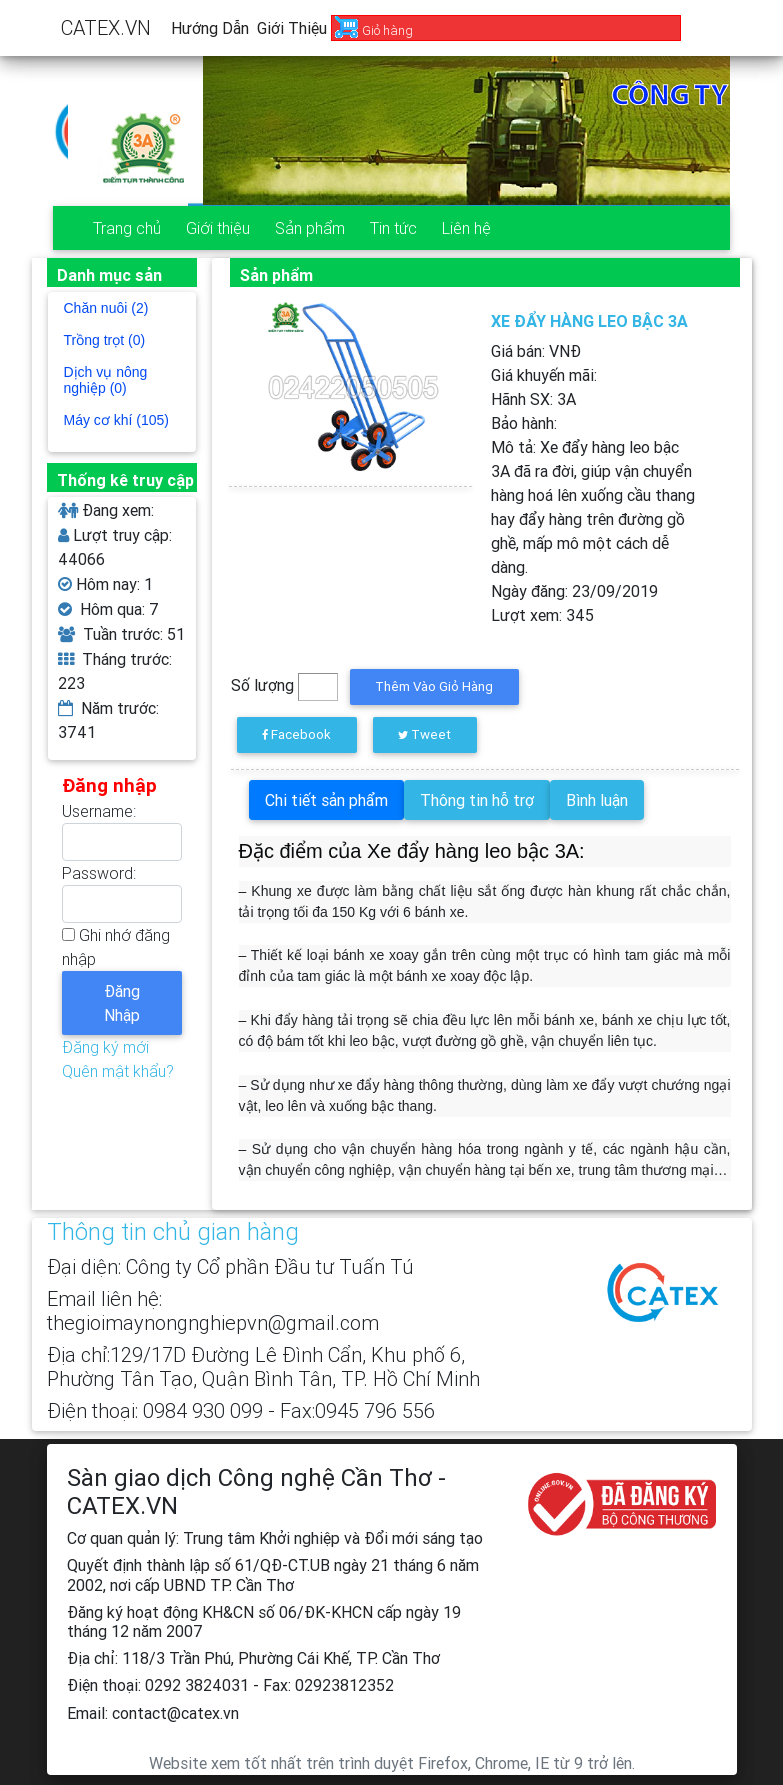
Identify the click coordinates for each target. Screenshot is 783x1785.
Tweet (424, 734)
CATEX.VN (106, 27)
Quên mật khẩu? (118, 1071)
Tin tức (393, 228)
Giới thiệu (292, 28)
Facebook (296, 734)
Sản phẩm (310, 228)
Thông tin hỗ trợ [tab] (477, 800)
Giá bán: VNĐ (536, 351)
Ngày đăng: (574, 591)
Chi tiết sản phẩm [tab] (326, 800)
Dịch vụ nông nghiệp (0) (106, 380)
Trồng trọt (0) (105, 340)
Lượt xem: (542, 615)
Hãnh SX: (533, 399)
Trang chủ (127, 228)
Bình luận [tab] (597, 800)
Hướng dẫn (210, 28)
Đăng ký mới (105, 1047)
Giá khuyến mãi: (544, 375)
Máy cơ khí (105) (116, 420)
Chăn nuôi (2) (106, 308)
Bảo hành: (524, 423)
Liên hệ (466, 228)
